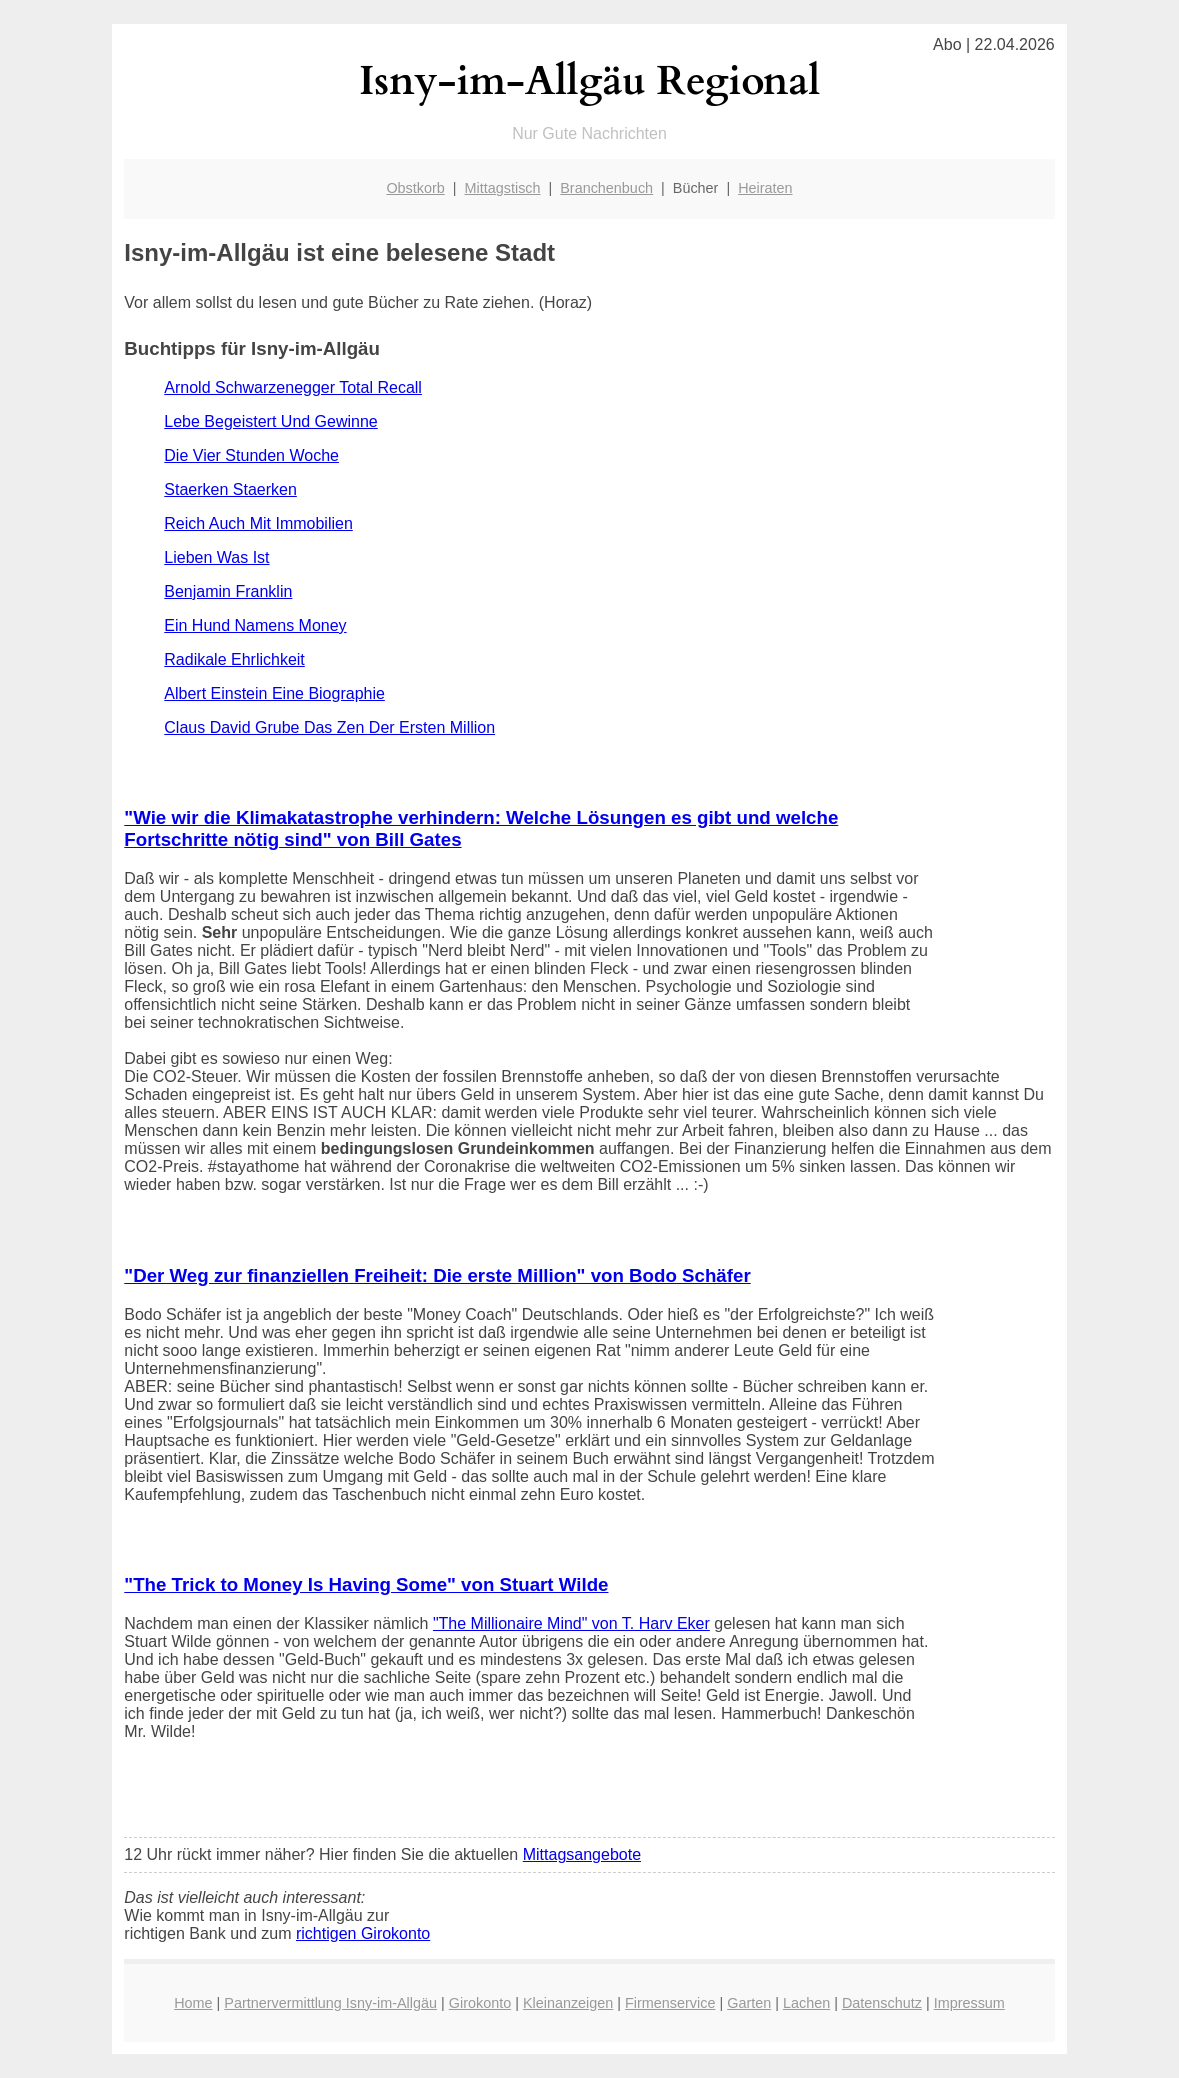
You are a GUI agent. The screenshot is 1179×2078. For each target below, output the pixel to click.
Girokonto (480, 2003)
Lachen (806, 2003)
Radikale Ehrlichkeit (234, 659)
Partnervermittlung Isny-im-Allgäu (330, 2003)
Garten (749, 2003)
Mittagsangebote (582, 1854)
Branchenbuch (606, 188)
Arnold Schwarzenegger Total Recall (293, 387)
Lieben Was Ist (216, 557)
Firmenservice (670, 2003)
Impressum (969, 2003)
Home (193, 2003)
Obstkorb (415, 188)
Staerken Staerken (230, 489)
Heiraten (765, 188)
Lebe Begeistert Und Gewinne (270, 421)
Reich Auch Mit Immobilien (258, 523)
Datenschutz (882, 2003)
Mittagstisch (503, 188)
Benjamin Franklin (228, 591)
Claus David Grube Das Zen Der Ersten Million (329, 727)
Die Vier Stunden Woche (251, 455)
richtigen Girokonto (363, 1933)
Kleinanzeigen (568, 2003)
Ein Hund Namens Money (255, 625)
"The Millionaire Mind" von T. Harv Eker (571, 1623)
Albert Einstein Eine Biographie (274, 693)
